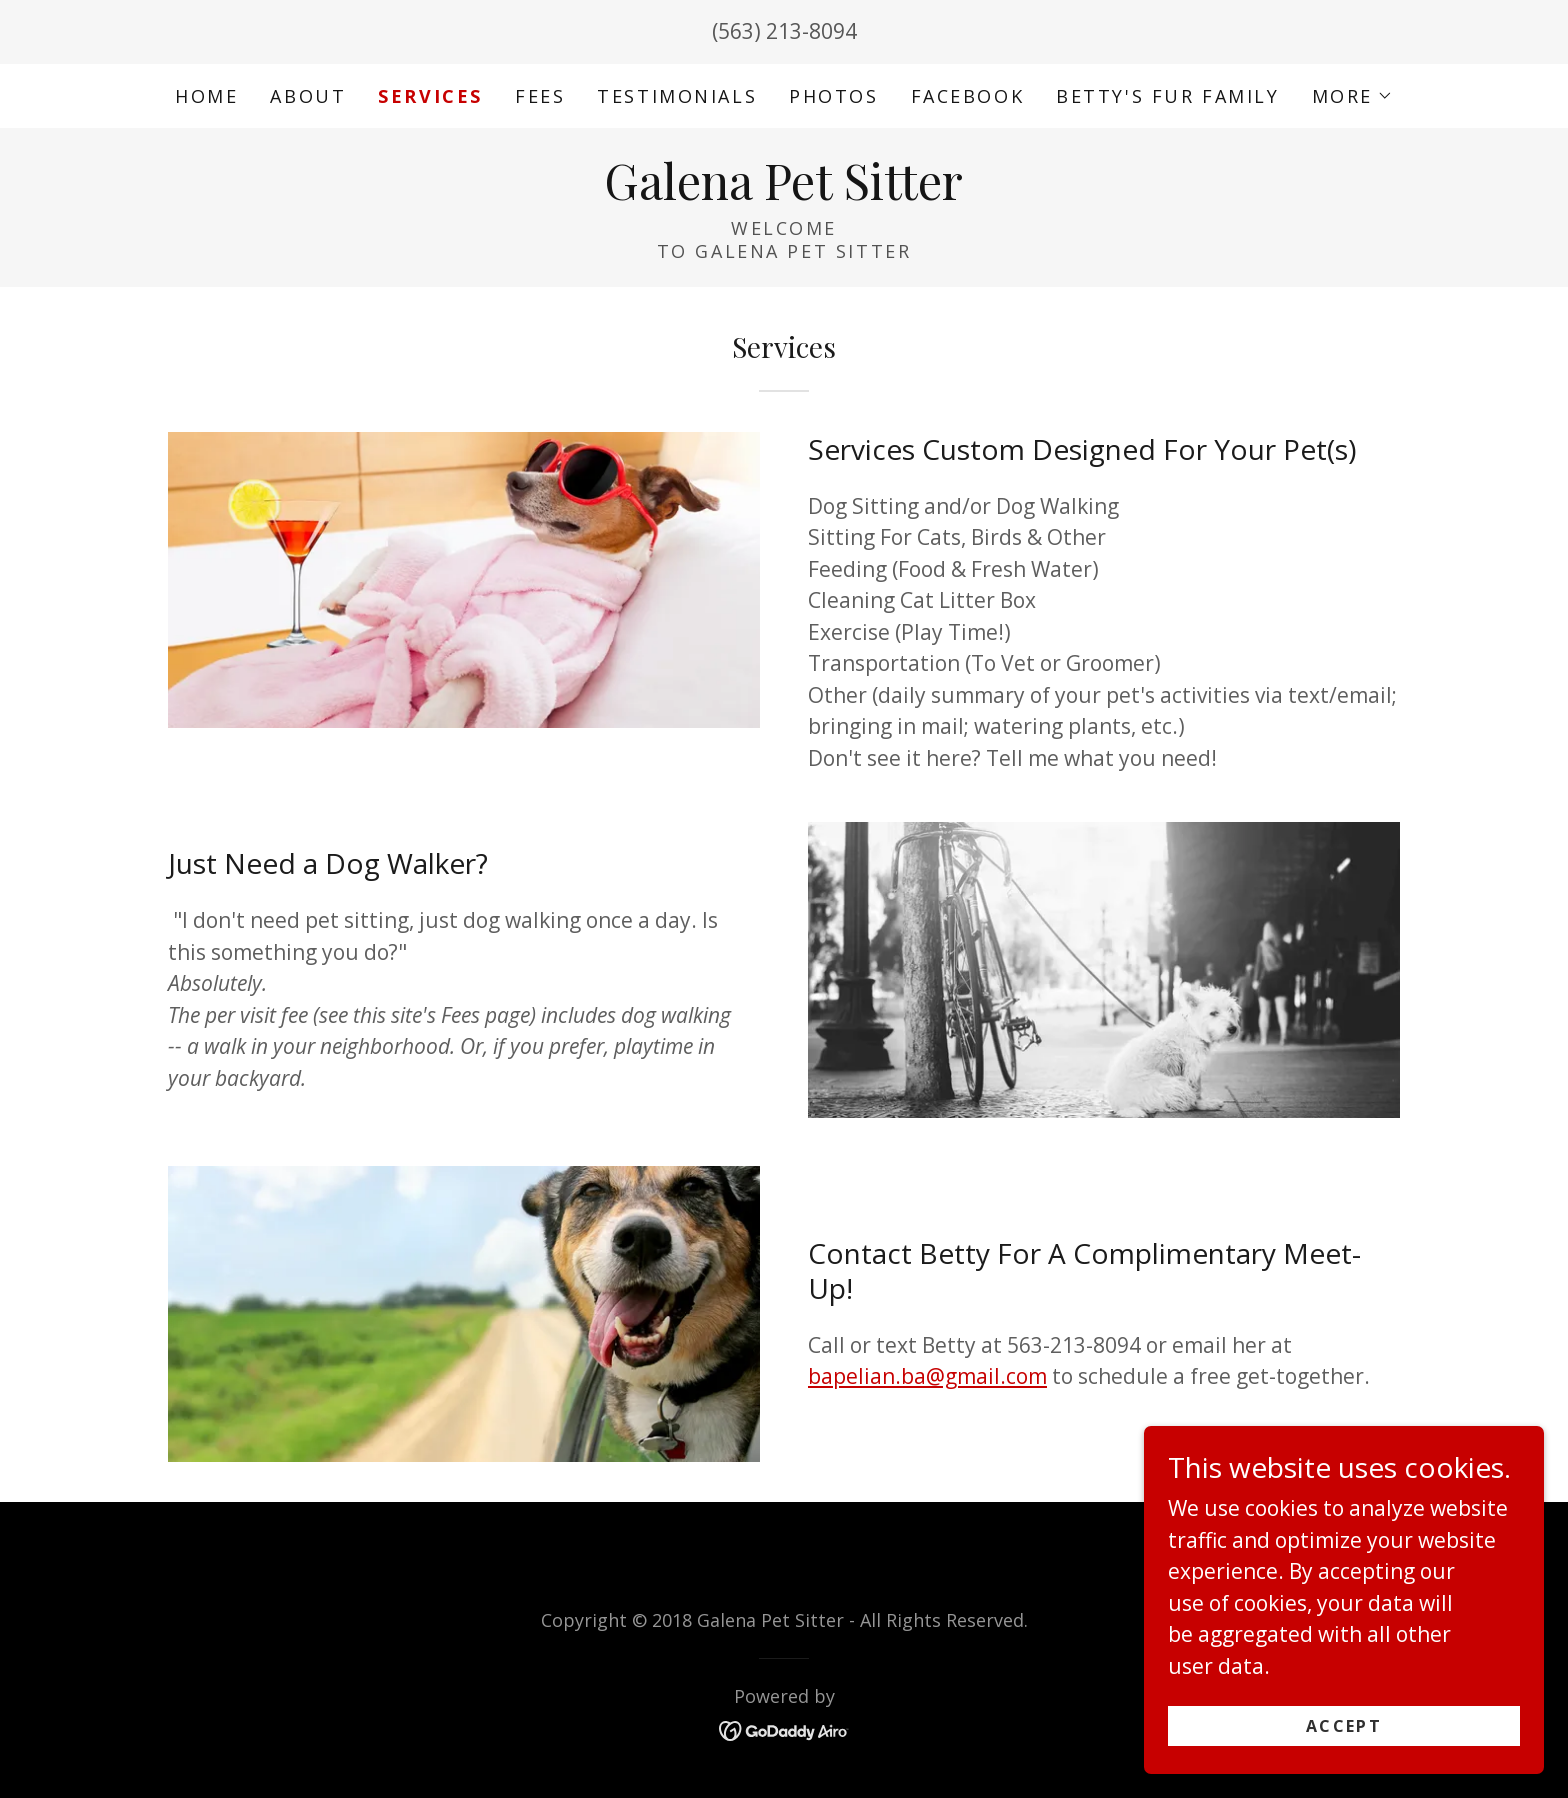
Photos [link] (833, 96)
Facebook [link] (968, 96)
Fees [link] (540, 96)
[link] (783, 192)
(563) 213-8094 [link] (784, 31)
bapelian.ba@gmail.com (927, 1376)
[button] (1352, 96)
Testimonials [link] (677, 96)
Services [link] (430, 96)
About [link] (308, 96)
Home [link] (206, 96)
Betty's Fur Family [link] (1167, 96)
